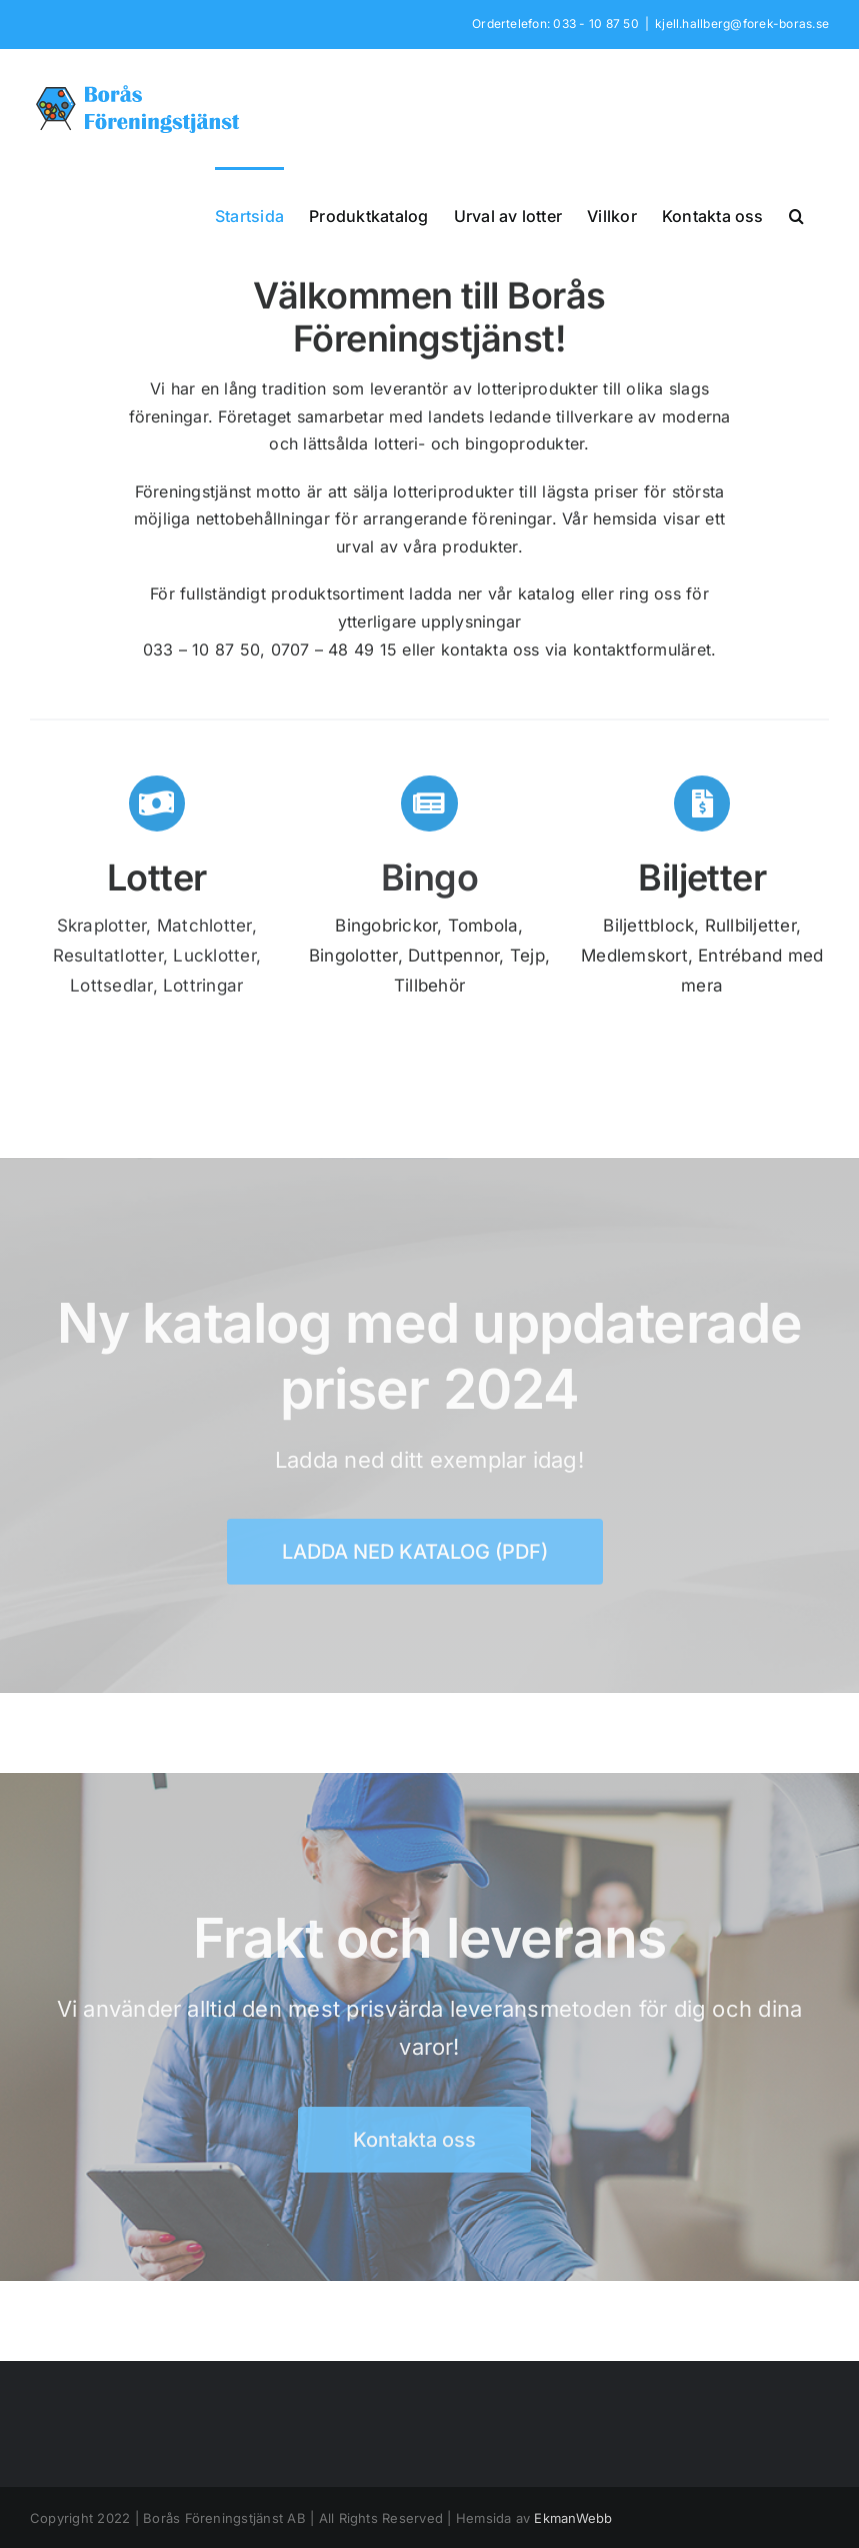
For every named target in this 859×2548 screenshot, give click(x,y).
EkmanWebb (573, 2518)
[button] (796, 214)
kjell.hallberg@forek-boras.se (742, 23)
